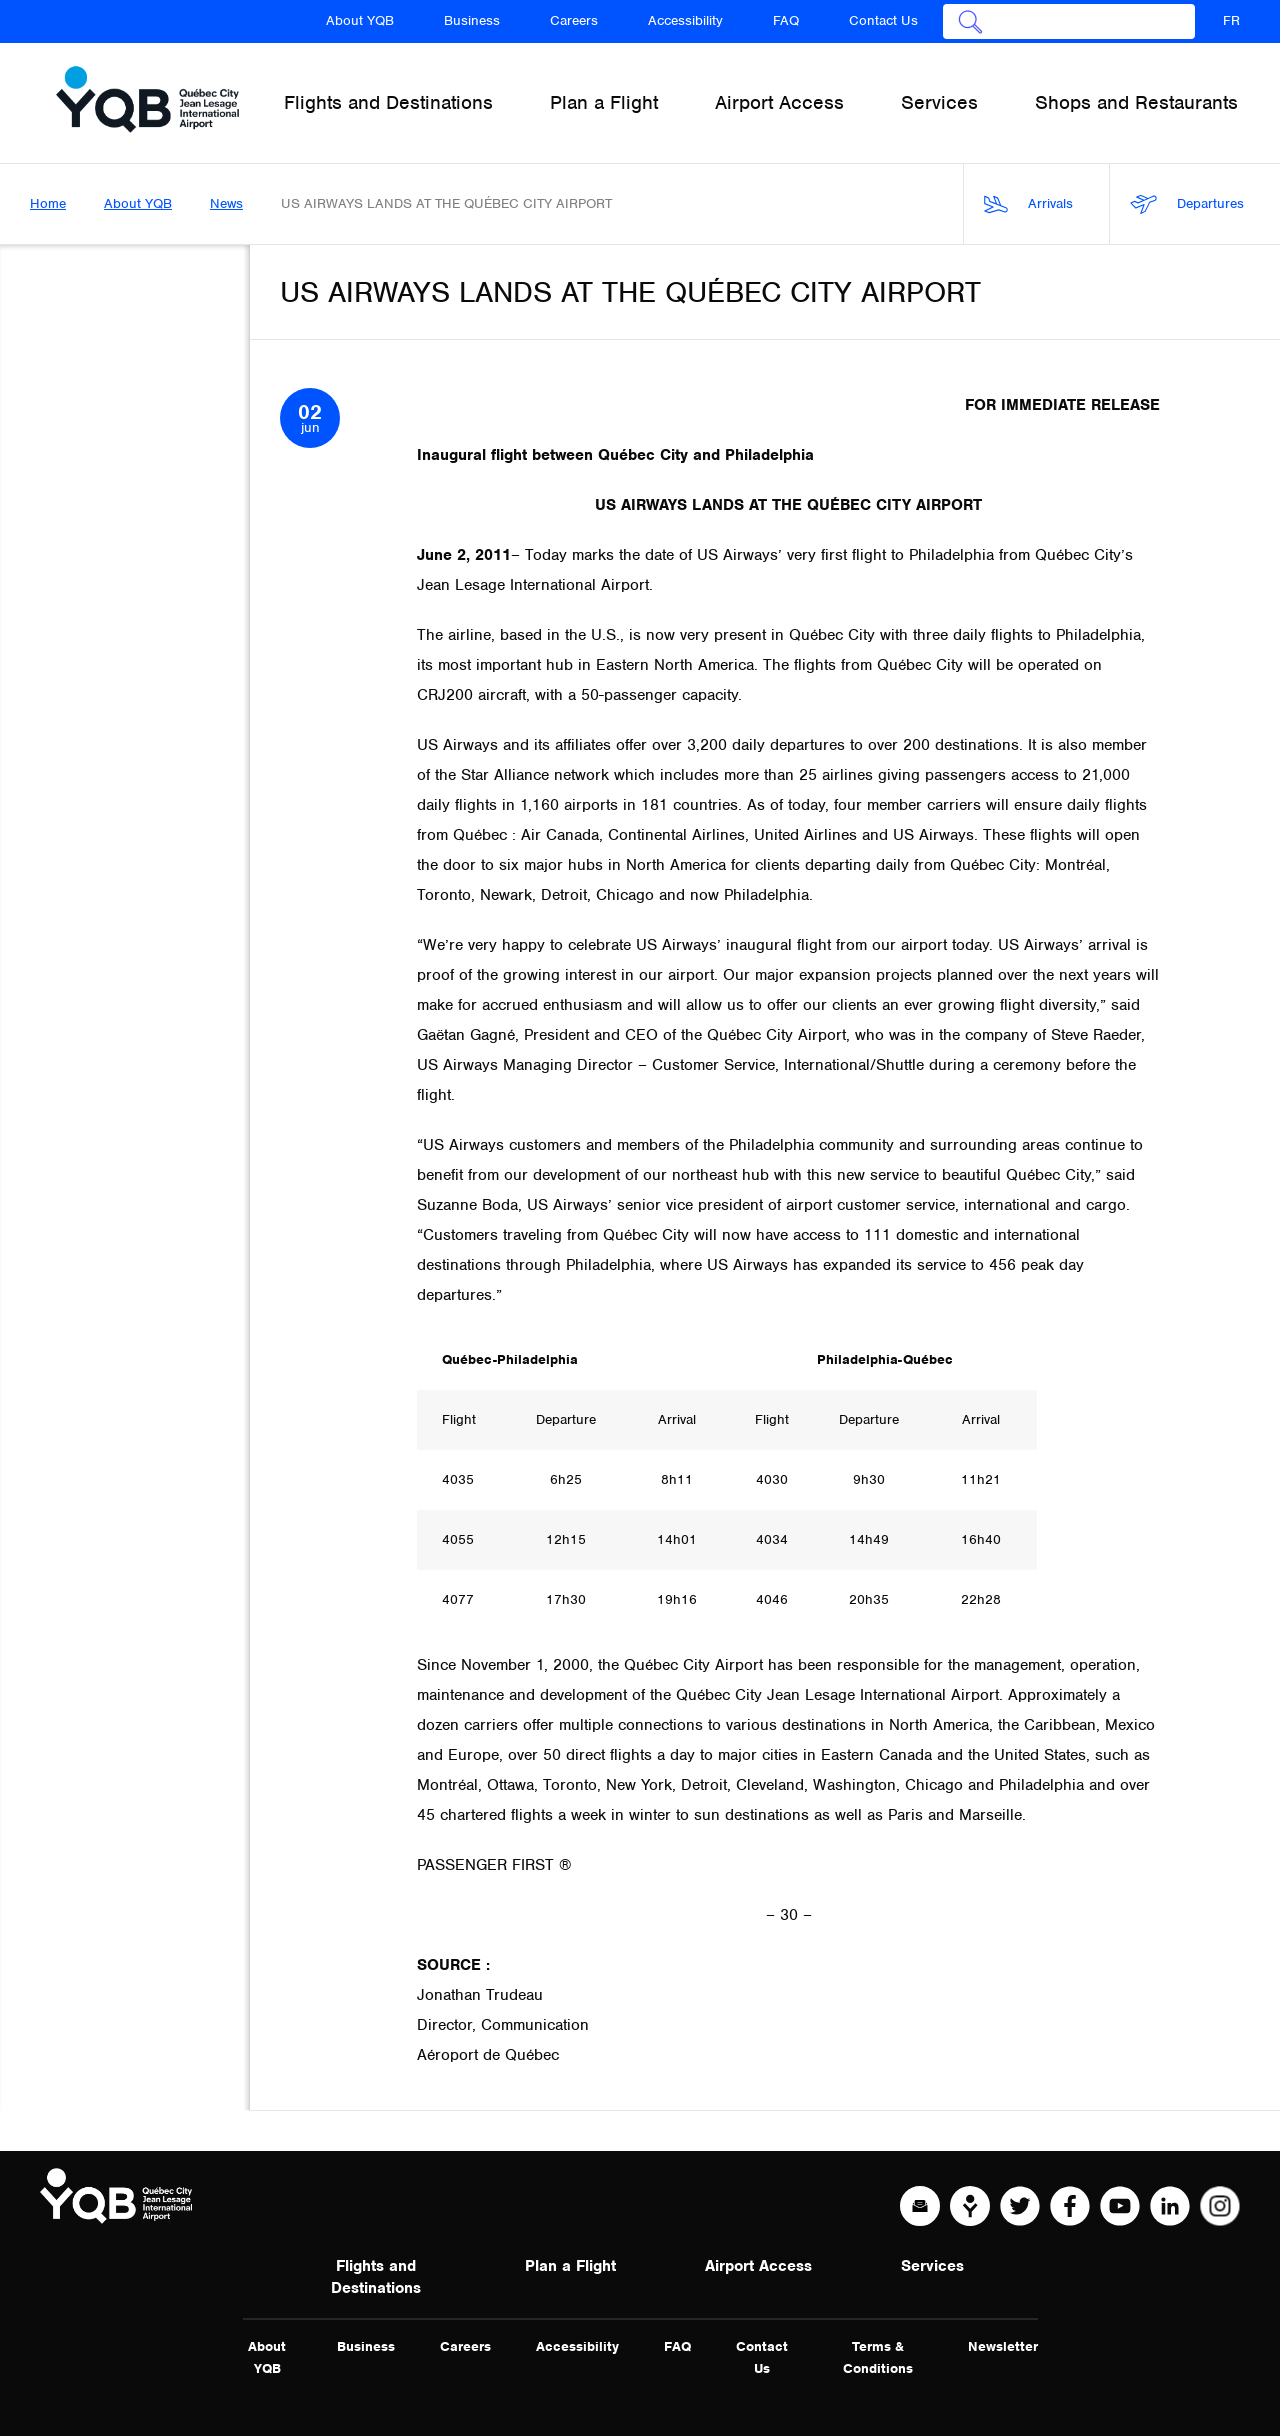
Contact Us (883, 20)
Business (472, 20)
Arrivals (1028, 204)
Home (48, 203)
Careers (574, 20)
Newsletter (1003, 2346)
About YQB (360, 20)
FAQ (786, 20)
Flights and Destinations (376, 2277)
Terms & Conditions (878, 2357)
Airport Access (758, 2266)
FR (1231, 20)
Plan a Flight (570, 2266)
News (226, 203)
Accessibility (685, 20)
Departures (1187, 204)
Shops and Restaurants (1136, 102)
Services (932, 2266)
